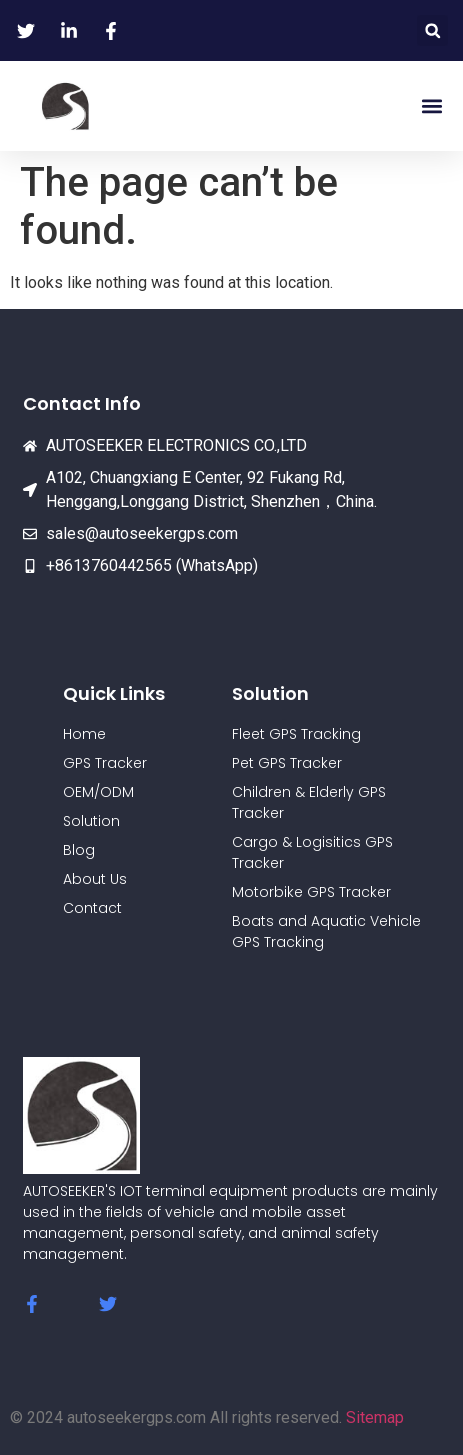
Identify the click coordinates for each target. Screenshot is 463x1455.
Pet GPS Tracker (287, 763)
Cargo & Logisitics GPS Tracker (312, 852)
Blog (79, 850)
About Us (95, 879)
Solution (91, 821)
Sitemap (375, 1417)
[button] (432, 30)
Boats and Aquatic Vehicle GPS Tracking (326, 931)
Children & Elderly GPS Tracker (309, 802)
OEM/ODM (98, 792)
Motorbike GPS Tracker (311, 892)
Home (84, 734)
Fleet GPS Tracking (296, 734)
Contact (92, 908)
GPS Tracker (105, 763)
